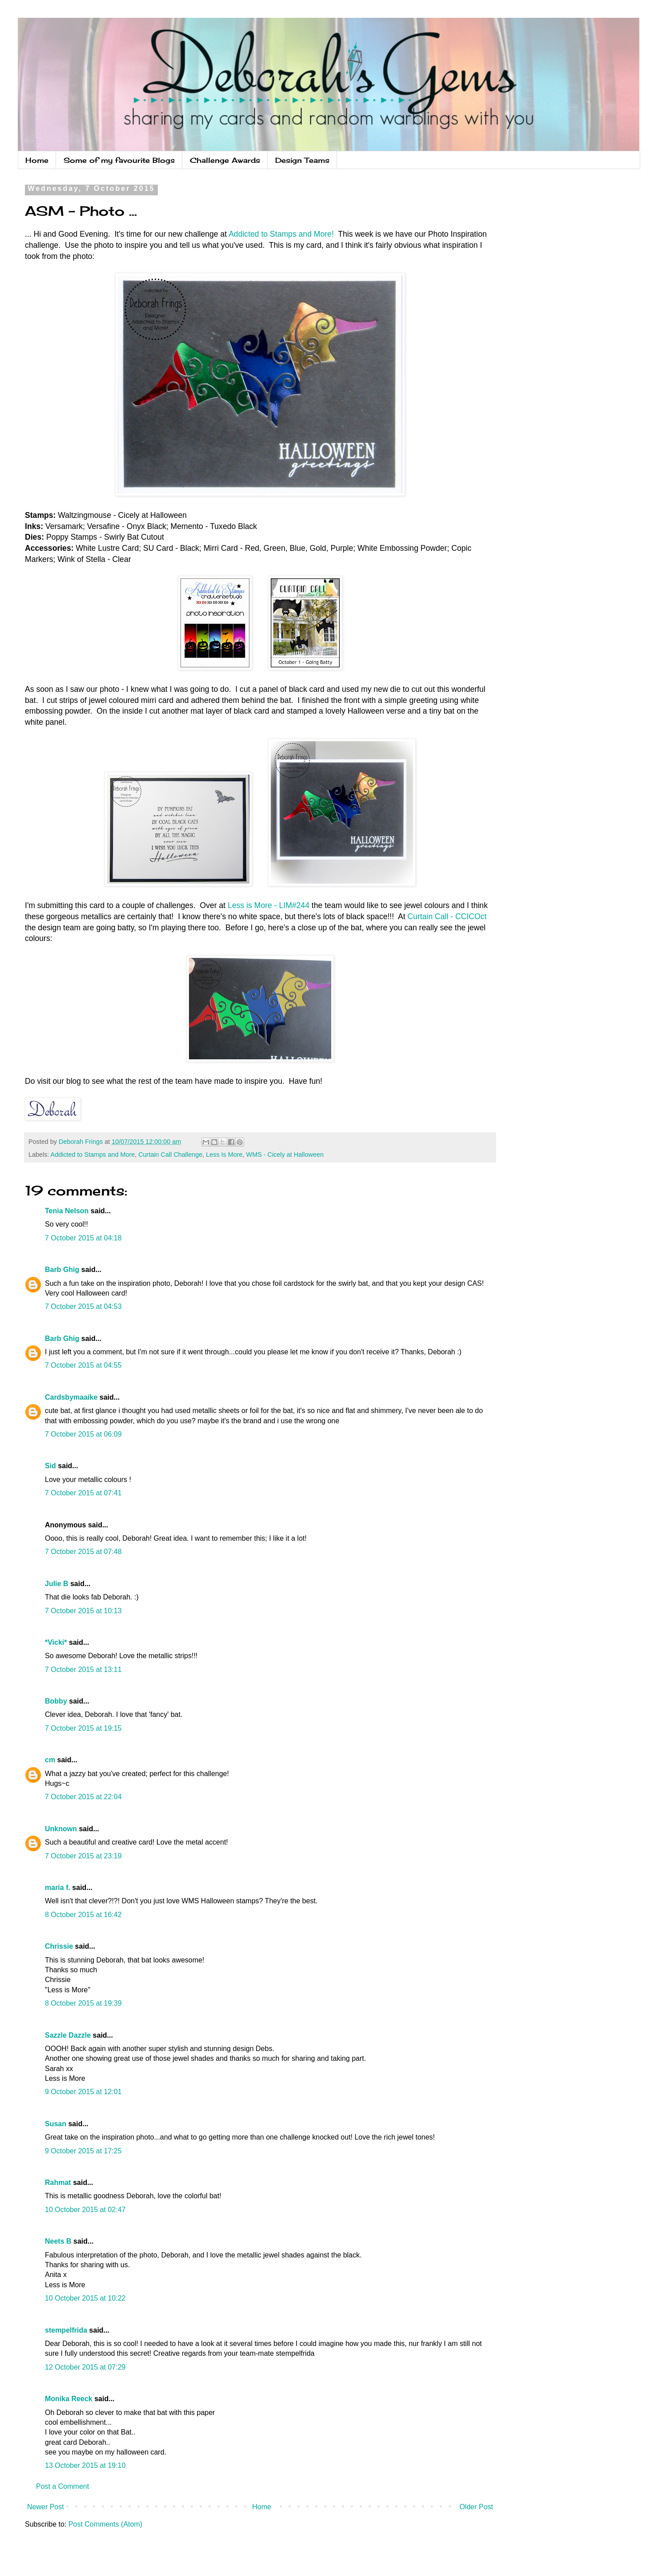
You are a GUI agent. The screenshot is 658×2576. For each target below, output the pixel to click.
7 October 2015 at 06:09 (83, 1434)
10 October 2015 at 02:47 (85, 2209)
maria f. (57, 1887)
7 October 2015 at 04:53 (83, 1306)
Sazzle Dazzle (68, 2035)
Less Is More (224, 1154)
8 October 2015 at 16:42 (83, 1914)
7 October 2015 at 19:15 (83, 1728)
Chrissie (59, 1946)
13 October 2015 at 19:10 (85, 2465)
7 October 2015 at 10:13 (83, 1611)
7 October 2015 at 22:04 (83, 1797)
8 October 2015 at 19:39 (83, 2003)
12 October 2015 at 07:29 (85, 2367)
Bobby (56, 1701)
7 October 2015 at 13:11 (83, 1669)
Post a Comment (62, 2486)
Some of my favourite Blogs (119, 160)
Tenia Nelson (66, 1211)
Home (36, 160)
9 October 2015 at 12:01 (83, 2092)
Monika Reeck (68, 2398)
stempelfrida (66, 2330)
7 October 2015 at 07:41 (83, 1493)
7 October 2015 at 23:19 (83, 1856)
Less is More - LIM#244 (268, 905)
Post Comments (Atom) (105, 2524)
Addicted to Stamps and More (93, 1154)
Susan (55, 2124)
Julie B (56, 1583)
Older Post (476, 2507)
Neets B (58, 2241)
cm (50, 1760)
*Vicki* (56, 1642)
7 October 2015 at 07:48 (83, 1551)
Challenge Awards (225, 160)
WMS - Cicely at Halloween (285, 1154)
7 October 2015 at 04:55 (83, 1365)
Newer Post (45, 2507)
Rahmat (58, 2182)
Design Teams (302, 160)
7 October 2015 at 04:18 (83, 1238)
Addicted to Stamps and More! (281, 234)
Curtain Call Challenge (170, 1154)
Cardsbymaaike (71, 1397)
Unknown (61, 1829)
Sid (50, 1466)
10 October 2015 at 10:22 (85, 2298)
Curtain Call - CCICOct (446, 916)
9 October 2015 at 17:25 (83, 2151)
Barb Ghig (62, 1269)
